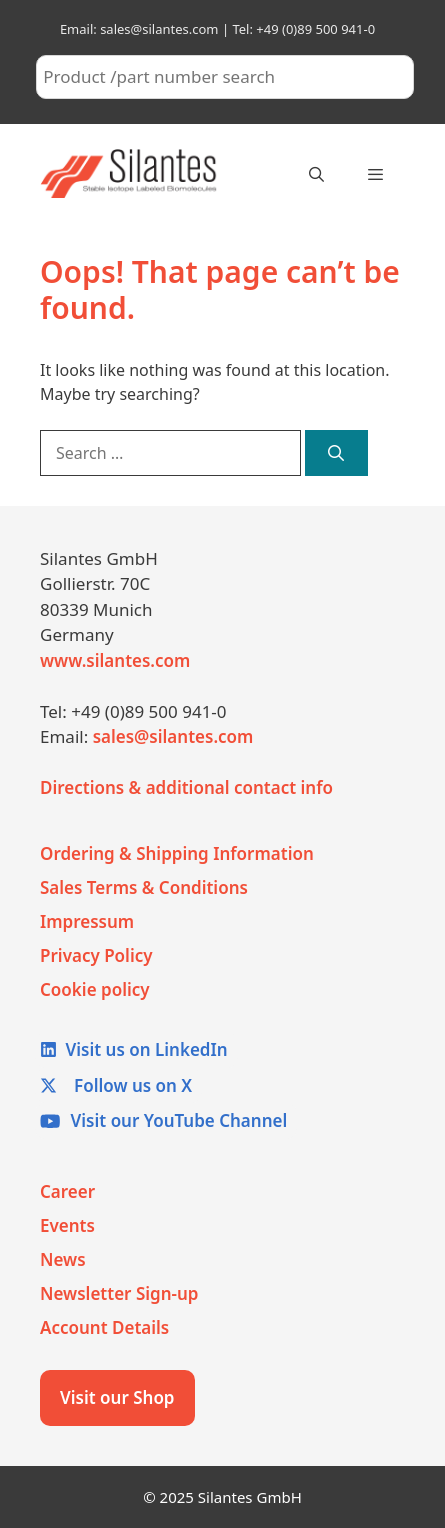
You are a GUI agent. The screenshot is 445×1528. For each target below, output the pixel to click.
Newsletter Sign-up (119, 1293)
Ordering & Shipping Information (177, 853)
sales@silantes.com (173, 736)
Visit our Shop (117, 1397)
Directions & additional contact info (186, 787)
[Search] (336, 453)
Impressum (87, 921)
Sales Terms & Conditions (144, 887)
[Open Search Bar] (315, 174)
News (63, 1259)
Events (67, 1225)
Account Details (104, 1327)
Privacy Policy (96, 955)
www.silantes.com (115, 660)
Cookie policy (95, 989)
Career (67, 1191)
